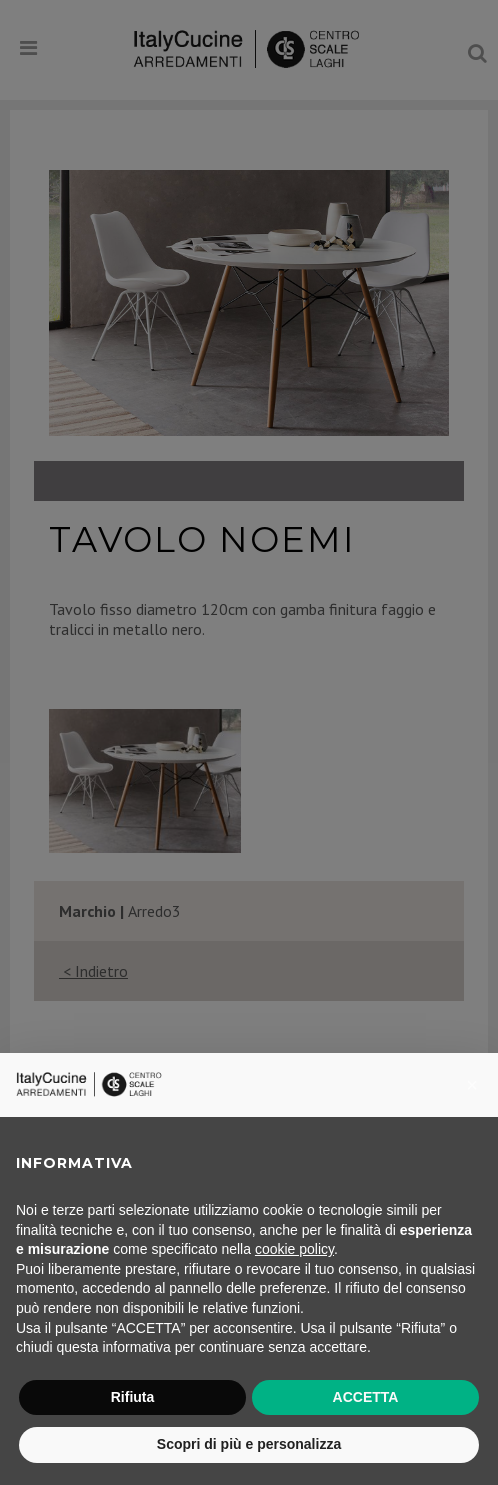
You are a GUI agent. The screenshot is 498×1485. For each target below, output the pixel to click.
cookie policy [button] (294, 1249)
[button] (472, 1085)
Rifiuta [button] (133, 1397)
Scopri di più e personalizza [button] (249, 1444)
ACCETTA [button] (366, 1397)
